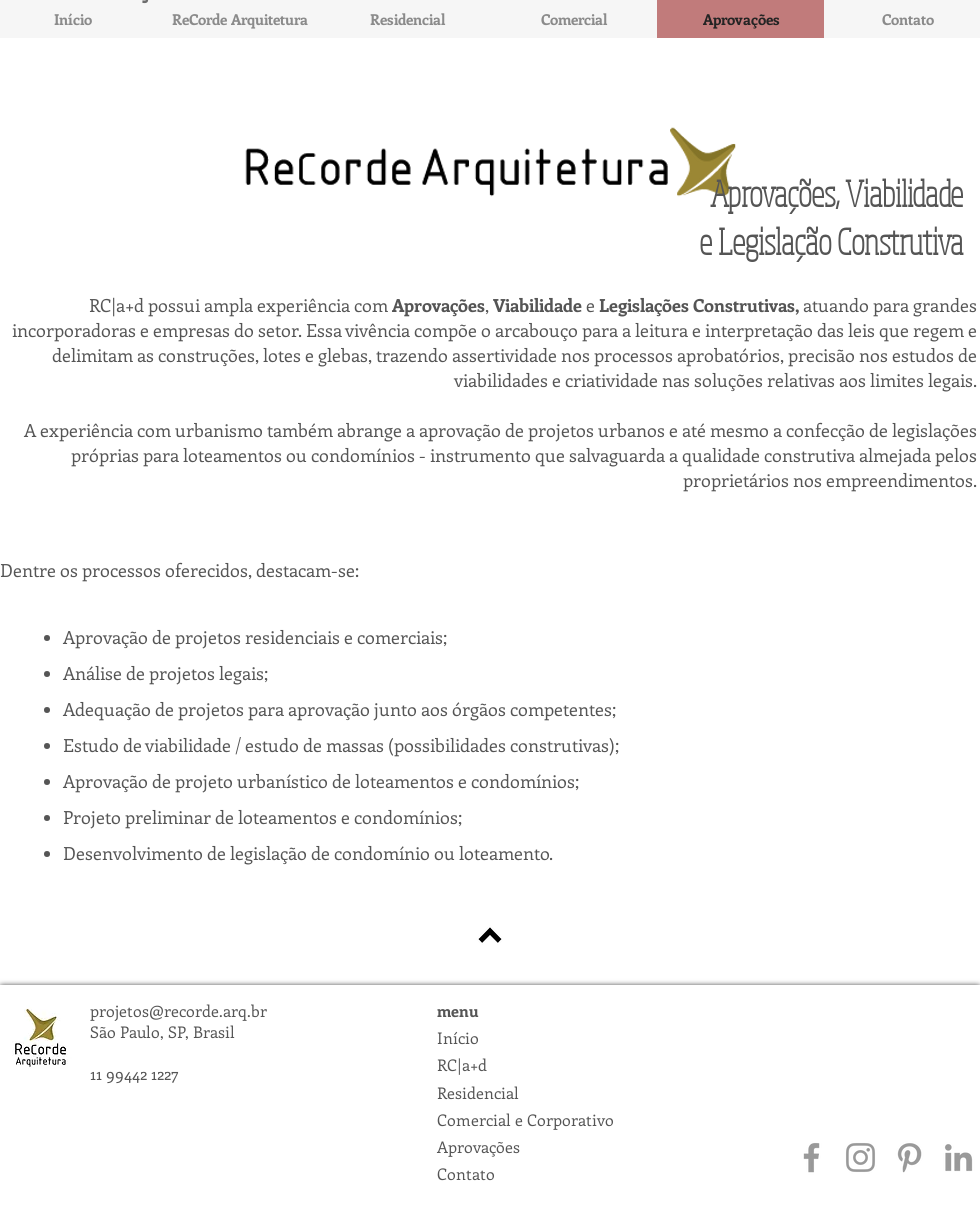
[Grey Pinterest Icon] (909, 1157)
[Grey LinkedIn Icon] (958, 1157)
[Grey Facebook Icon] (811, 1157)
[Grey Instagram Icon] (860, 1157)
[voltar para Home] (490, 935)
